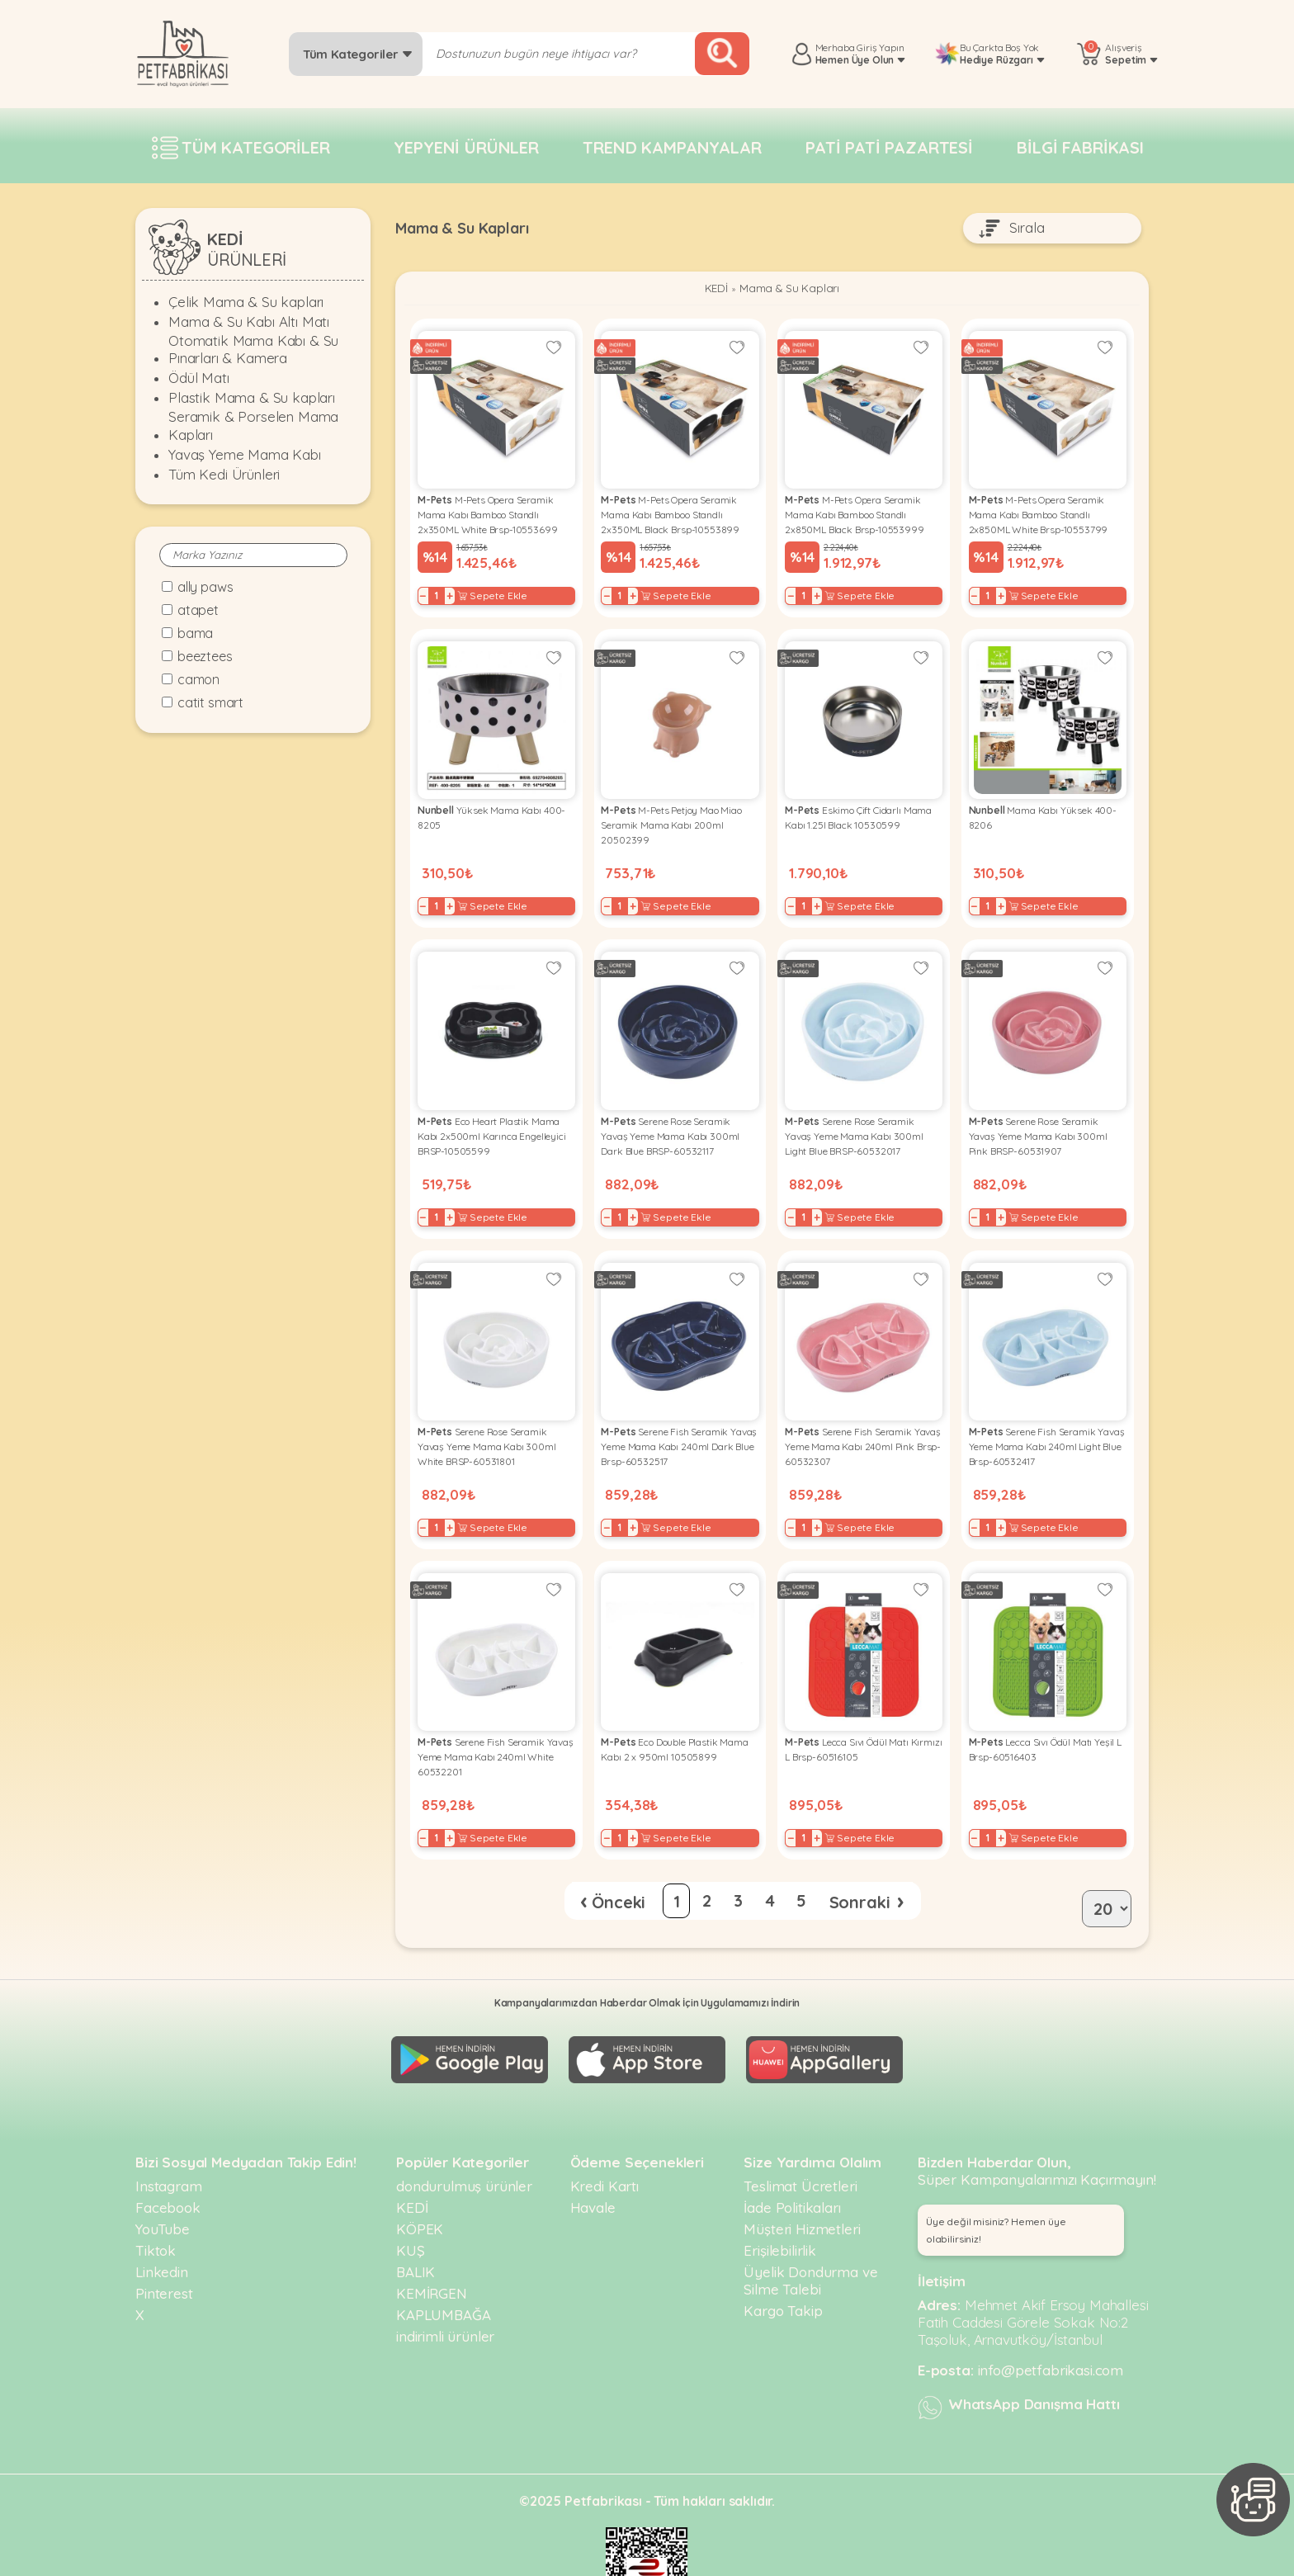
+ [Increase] (454, 589)
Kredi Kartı (604, 2135)
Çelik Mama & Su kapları (246, 301)
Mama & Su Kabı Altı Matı (248, 321)
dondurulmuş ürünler (464, 2135)
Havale (593, 2157)
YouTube (162, 2178)
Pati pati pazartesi (889, 147)
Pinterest (164, 2243)
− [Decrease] (428, 589)
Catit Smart (210, 702)
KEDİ (710, 290)
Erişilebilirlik (780, 2200)
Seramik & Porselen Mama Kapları (253, 425)
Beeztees (205, 656)
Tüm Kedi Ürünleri (224, 474)
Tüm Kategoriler (358, 54)
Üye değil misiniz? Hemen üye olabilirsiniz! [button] (996, 2180)
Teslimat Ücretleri (800, 2135)
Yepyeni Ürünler (466, 147)
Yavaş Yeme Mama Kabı (244, 454)
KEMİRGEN (431, 2243)
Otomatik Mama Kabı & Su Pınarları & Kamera (253, 349)
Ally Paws (205, 587)
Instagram (168, 2135)
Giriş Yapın (880, 47)
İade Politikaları (792, 2157)
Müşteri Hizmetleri (802, 2178)
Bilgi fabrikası (1080, 147)
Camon (198, 679)
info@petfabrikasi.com (1051, 2319)
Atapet (198, 610)
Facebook (168, 2157)
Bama (195, 633)
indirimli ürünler (445, 2286)
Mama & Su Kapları (791, 290)
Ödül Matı (198, 377)
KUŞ (410, 2200)
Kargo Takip (783, 2260)
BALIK (415, 2221)
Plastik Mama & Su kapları (251, 397)
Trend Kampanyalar (672, 147)
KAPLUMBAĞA (443, 2264)
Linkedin (161, 2221)
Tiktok (155, 2200)
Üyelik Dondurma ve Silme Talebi (810, 2230)
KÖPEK (419, 2178)
